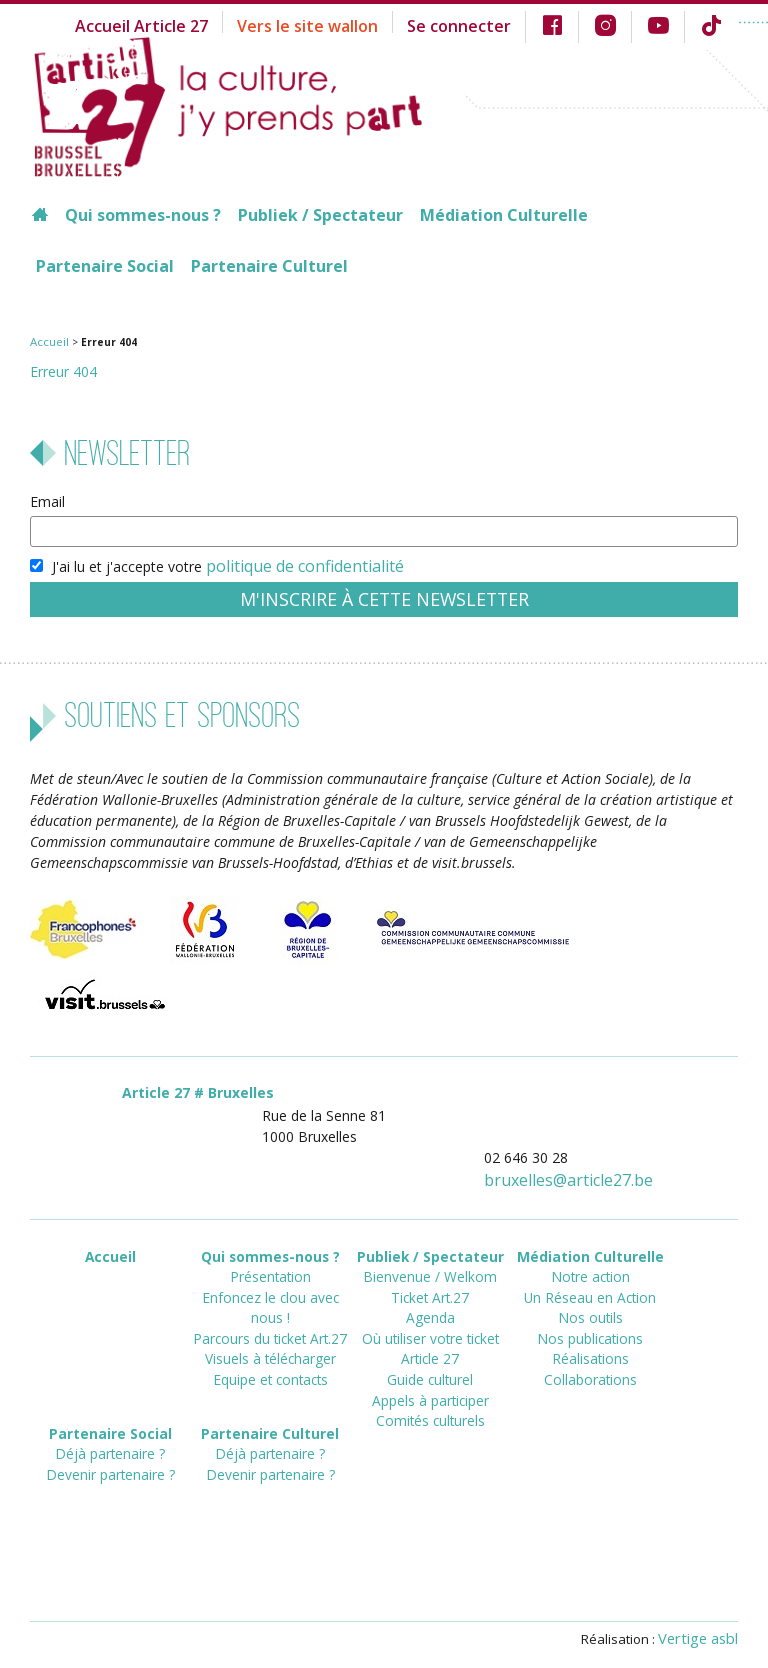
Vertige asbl (702, 1625)
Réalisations (590, 1334)
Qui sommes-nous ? (143, 215)
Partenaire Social (105, 266)
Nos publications (590, 1316)
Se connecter (478, 24)
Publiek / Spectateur (320, 215)
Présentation (270, 1262)
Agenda (430, 1298)
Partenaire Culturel (269, 266)
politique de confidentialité (291, 562)
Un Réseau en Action (590, 1280)
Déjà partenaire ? (110, 1439)
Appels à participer (430, 1370)
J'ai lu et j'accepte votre (214, 562)
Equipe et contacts (270, 1334)
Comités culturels (430, 1388)
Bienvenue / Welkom (430, 1262)
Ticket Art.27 (430, 1280)
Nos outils (590, 1298)
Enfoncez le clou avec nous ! (270, 1280)
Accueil (46, 341)
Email (47, 500)
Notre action (590, 1262)
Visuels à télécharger (270, 1316)
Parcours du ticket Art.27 (270, 1298)
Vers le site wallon (341, 24)
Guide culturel (430, 1352)
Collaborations (590, 1352)
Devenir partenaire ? (110, 1457)
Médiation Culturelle (504, 215)
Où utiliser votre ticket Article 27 (430, 1325)
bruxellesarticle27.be (581, 1170)
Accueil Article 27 (190, 24)
